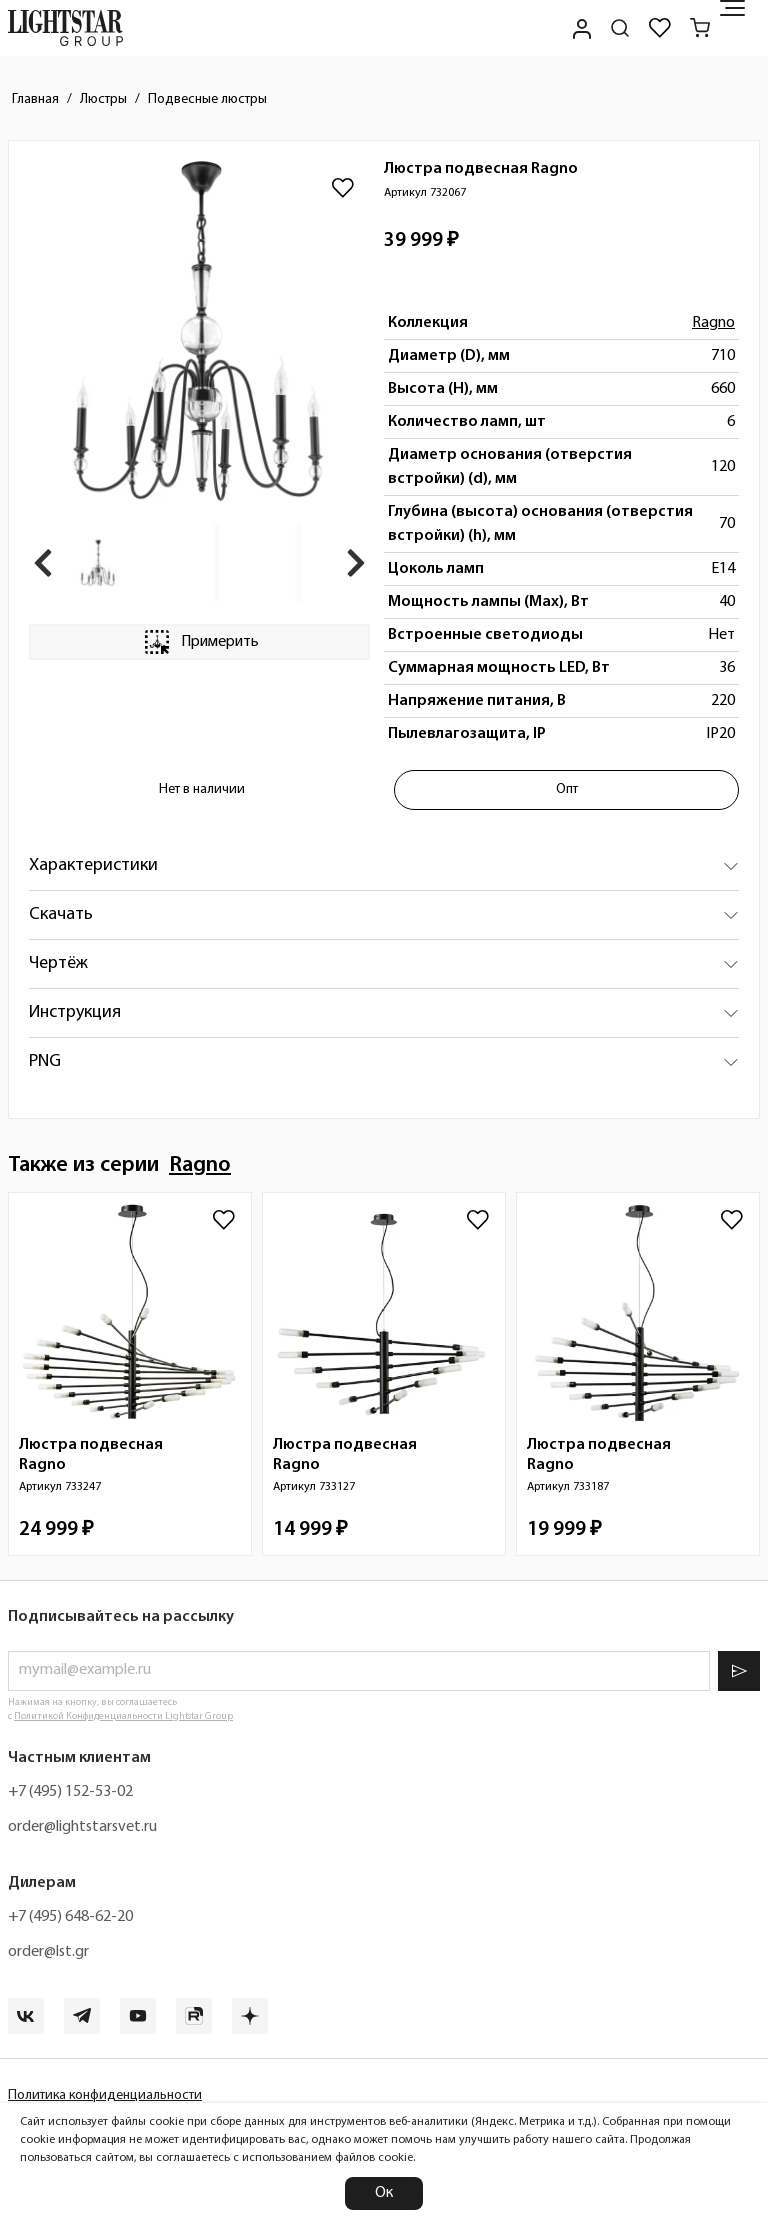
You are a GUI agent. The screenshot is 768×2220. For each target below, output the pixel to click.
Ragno (713, 323)
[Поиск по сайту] (620, 28)
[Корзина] (700, 28)
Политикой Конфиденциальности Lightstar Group (123, 1716)
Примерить (200, 642)
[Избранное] (660, 28)
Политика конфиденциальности (105, 2095)
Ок (384, 2193)
